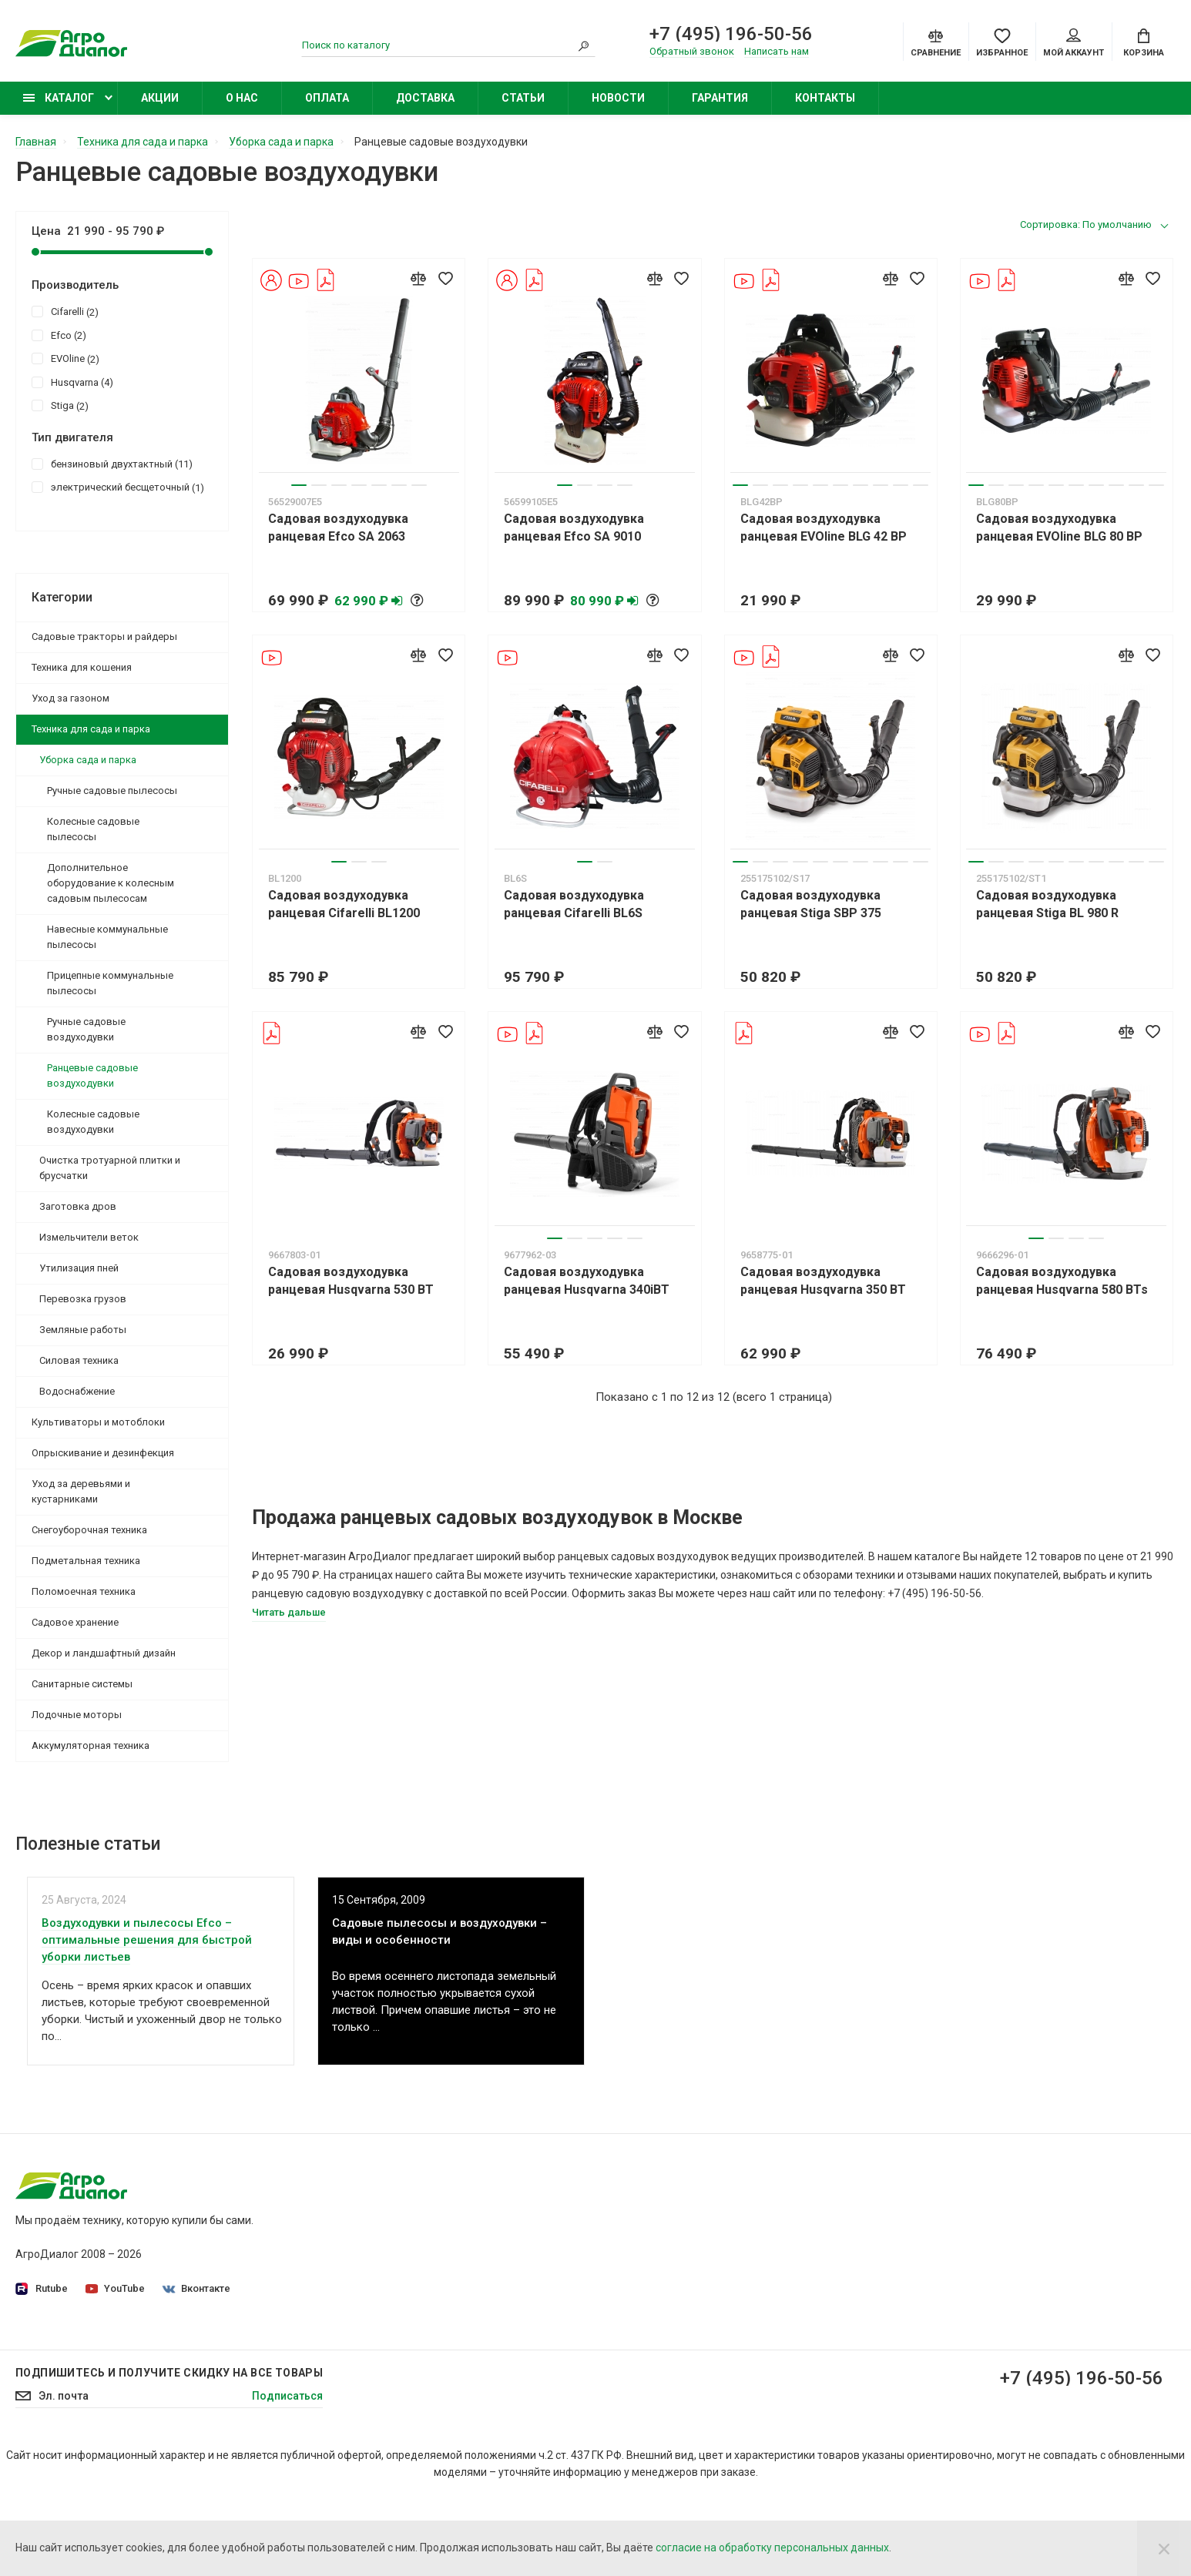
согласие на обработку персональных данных (772, 2547)
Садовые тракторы (848, 2208)
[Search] (584, 45)
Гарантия (720, 98)
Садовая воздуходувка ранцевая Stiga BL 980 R (1047, 904)
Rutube (41, 2289)
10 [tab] (920, 485)
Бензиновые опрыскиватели (872, 2316)
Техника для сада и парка (91, 729)
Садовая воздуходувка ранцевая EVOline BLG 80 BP (1059, 527)
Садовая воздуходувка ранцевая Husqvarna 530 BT (351, 1281)
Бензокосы (828, 2273)
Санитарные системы (82, 1684)
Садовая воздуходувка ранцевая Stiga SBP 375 (810, 904)
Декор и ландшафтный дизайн (104, 1653)
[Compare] (935, 41)
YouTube (115, 2288)
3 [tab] (339, 485)
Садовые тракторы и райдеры (104, 636)
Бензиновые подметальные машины (894, 2359)
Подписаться (287, 2473)
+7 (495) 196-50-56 (731, 34)
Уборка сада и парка (87, 759)
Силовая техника (79, 1360)
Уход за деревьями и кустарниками (81, 1491)
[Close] (1164, 2548)
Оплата (327, 98)
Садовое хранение (75, 1622)
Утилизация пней (79, 1268)
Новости (618, 98)
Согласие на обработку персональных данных (527, 2252)
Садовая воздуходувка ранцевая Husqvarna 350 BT (823, 1281)
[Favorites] (1001, 41)
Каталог (58, 98)
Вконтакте (196, 2288)
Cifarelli (65, 311)
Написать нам (776, 51)
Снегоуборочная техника (89, 1530)
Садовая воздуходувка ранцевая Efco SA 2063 (338, 527)
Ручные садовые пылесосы (112, 790)
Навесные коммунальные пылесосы (107, 936)
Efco (59, 335)
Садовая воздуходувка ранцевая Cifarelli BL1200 (344, 904)
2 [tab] (319, 485)
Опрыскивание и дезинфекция (103, 1453)
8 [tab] (880, 485)
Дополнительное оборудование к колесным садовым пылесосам (110, 883)
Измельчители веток (89, 1237)
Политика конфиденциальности (491, 2230)
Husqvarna (72, 382)
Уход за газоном (70, 698)
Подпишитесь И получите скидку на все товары (169, 2450)
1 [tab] (299, 485)
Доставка (425, 98)
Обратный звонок (691, 51)
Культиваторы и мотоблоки (98, 1422)
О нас (242, 98)
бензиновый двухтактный (112, 464)
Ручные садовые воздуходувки (86, 1029)
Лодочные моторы (77, 1714)
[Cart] (1144, 41)
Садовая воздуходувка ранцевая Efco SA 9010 (574, 527)
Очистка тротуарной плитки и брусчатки (109, 1167)
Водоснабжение (77, 1391)
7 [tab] (419, 485)
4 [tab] (359, 485)
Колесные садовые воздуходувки (93, 1121)
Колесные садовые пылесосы (93, 829)
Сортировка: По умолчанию (1086, 224)
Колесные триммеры (853, 2295)
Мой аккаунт (1073, 43)
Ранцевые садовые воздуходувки (92, 1075)
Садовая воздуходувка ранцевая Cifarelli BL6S (574, 904)
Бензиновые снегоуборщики (872, 2338)
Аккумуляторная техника (90, 1745)
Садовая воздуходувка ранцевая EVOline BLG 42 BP (823, 527)
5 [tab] (379, 485)
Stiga (60, 405)
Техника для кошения (82, 667)
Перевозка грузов (82, 1299)
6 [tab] (399, 485)
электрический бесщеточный (118, 487)
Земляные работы (82, 1329)
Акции (160, 98)
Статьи (523, 98)
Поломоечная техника (84, 1591)
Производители (449, 2273)
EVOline (65, 358)
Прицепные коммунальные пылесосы (110, 983)
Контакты (825, 98)
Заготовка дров (77, 1206)
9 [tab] (900, 485)
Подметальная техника (86, 1560)
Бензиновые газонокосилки (870, 2252)
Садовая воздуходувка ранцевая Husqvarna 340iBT (586, 1281)
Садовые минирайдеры (860, 2230)
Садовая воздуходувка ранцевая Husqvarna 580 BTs (1062, 1281)
